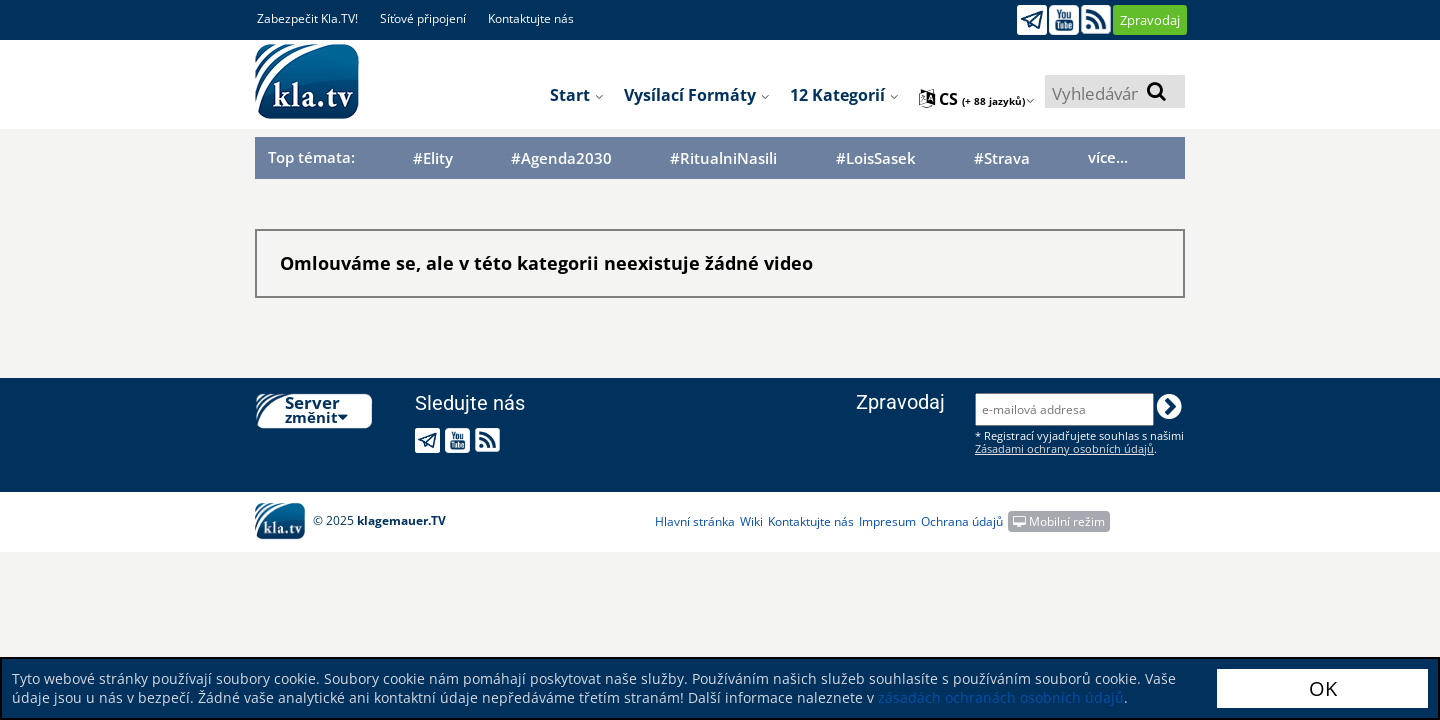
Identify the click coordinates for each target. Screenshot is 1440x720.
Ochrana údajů (962, 521)
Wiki (751, 521)
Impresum (887, 521)
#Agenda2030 (561, 158)
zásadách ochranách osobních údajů (1001, 697)
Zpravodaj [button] (1150, 20)
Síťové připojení (423, 18)
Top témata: (311, 157)
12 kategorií (844, 95)
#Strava (1002, 158)
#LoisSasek (876, 158)
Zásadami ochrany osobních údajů (1064, 448)
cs (977, 99)
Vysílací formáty (697, 95)
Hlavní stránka (695, 521)
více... (1108, 157)
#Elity (433, 158)
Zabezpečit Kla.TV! (307, 18)
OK (1323, 688)
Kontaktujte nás (531, 18)
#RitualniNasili (723, 158)
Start (577, 95)
